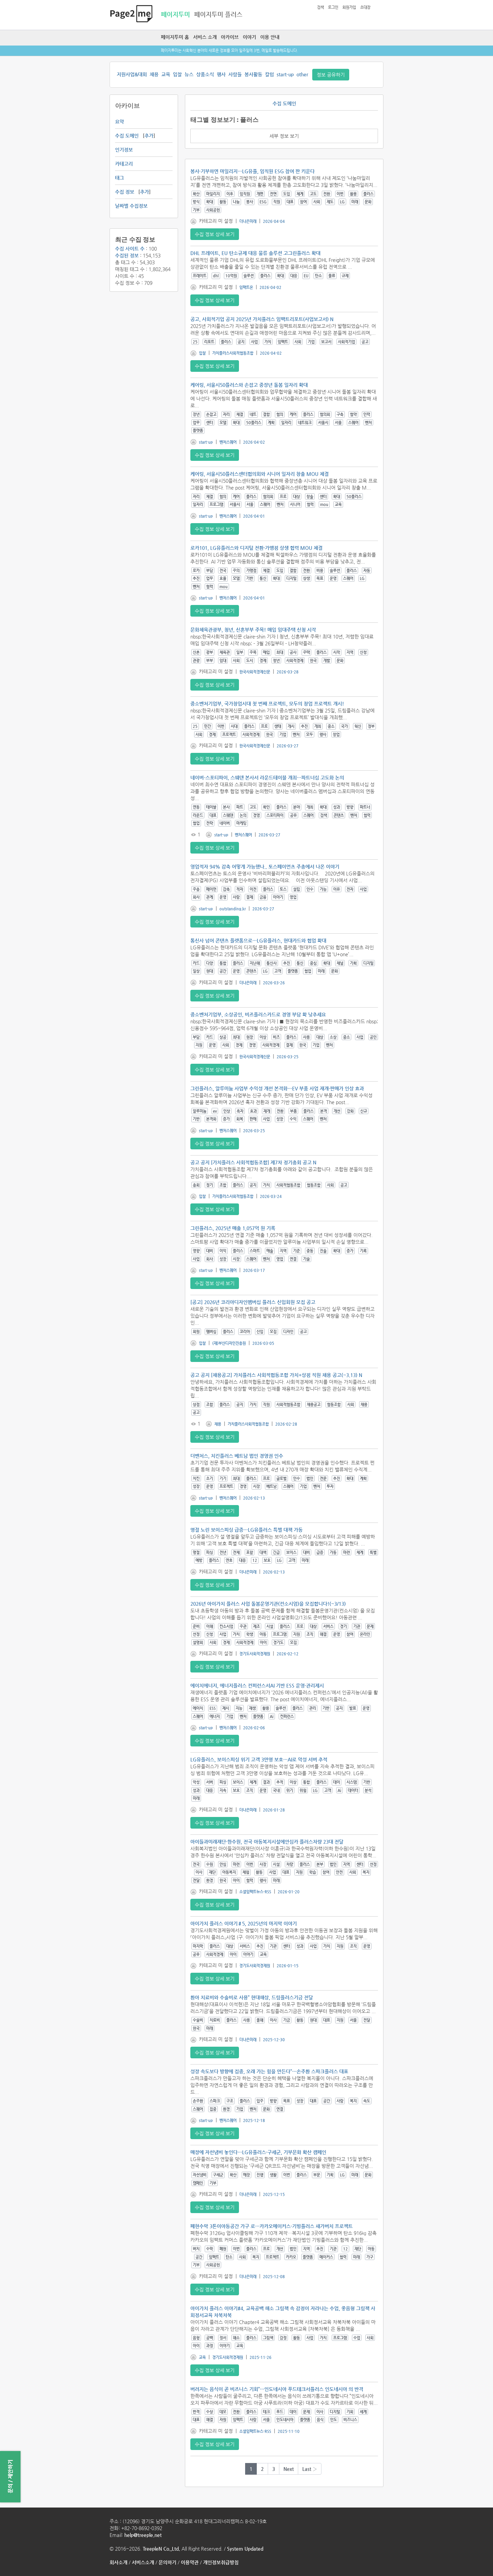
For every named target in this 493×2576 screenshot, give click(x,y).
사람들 (235, 74)
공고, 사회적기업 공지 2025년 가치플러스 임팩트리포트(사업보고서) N (261, 319)
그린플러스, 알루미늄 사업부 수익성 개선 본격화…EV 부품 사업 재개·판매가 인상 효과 (277, 1088)
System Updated (245, 2548)
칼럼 (269, 74)
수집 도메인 (127, 135)
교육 (165, 74)
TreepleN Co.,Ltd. (161, 2548)
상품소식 (205, 74)
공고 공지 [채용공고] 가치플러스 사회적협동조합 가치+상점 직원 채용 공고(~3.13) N (276, 1375)
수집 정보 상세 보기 (215, 234)
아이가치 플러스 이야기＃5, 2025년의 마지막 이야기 (243, 1923)
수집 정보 (124, 191)
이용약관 (190, 2562)
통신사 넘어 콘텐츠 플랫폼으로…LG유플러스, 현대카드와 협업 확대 (258, 940)
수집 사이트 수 (129, 248)
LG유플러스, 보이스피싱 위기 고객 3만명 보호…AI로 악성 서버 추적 (258, 1759)
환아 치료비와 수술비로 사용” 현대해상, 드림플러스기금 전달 (251, 1997)
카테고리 (124, 163)
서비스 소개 (205, 37)
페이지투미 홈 (175, 37)
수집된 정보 (127, 255)
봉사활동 (253, 74)
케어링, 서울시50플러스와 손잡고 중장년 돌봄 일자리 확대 (249, 385)
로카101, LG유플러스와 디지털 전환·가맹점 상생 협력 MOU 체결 (256, 548)
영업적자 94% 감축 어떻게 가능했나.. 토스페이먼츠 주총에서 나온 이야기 (264, 866)
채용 (154, 74)
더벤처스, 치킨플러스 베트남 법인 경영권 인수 (236, 1456)
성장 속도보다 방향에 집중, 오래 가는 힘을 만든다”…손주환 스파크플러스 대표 (269, 2071)
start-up (285, 74)
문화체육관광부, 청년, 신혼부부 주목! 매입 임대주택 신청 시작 (253, 629)
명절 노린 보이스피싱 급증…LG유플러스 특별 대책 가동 (246, 1529)
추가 (148, 135)
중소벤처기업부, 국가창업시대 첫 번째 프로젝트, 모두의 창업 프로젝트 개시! (267, 703)
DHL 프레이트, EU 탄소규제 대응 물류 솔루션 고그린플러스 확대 (255, 253)
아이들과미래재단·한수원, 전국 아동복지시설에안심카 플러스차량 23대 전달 (266, 1841)
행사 (221, 74)
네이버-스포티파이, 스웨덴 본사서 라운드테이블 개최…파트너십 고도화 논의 (267, 777)
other (302, 74)
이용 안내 (269, 37)
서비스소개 (143, 2562)
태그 (119, 177)
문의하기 (167, 2562)
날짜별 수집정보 (131, 206)
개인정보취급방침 (221, 2562)
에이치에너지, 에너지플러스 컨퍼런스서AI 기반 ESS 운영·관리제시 (257, 1685)
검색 (320, 7)
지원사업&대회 (132, 74)
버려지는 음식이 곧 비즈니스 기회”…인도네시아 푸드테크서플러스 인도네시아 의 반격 (276, 2389)
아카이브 (230, 37)
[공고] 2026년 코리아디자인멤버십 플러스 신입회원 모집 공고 (252, 1302)
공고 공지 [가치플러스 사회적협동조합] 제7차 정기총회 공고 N (253, 1162)
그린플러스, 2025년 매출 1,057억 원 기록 (232, 1228)
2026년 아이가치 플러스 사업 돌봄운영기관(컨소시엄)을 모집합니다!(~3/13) (268, 1603)
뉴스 (189, 74)
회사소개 (118, 2562)
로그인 (333, 7)
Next (288, 2469)
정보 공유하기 (331, 74)
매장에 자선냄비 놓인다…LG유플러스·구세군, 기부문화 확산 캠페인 (258, 2152)
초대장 (365, 7)
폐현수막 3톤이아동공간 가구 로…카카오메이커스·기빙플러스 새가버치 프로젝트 (271, 2226)
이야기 (249, 37)
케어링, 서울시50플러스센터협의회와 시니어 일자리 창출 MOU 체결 (259, 474)
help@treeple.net (143, 2535)
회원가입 (349, 7)
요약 (119, 121)
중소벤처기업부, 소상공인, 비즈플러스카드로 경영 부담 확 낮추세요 (258, 1014)
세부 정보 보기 (284, 136)
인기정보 (124, 149)
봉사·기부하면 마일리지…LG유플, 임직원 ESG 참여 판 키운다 (252, 171)
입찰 (177, 74)
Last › (309, 2469)
